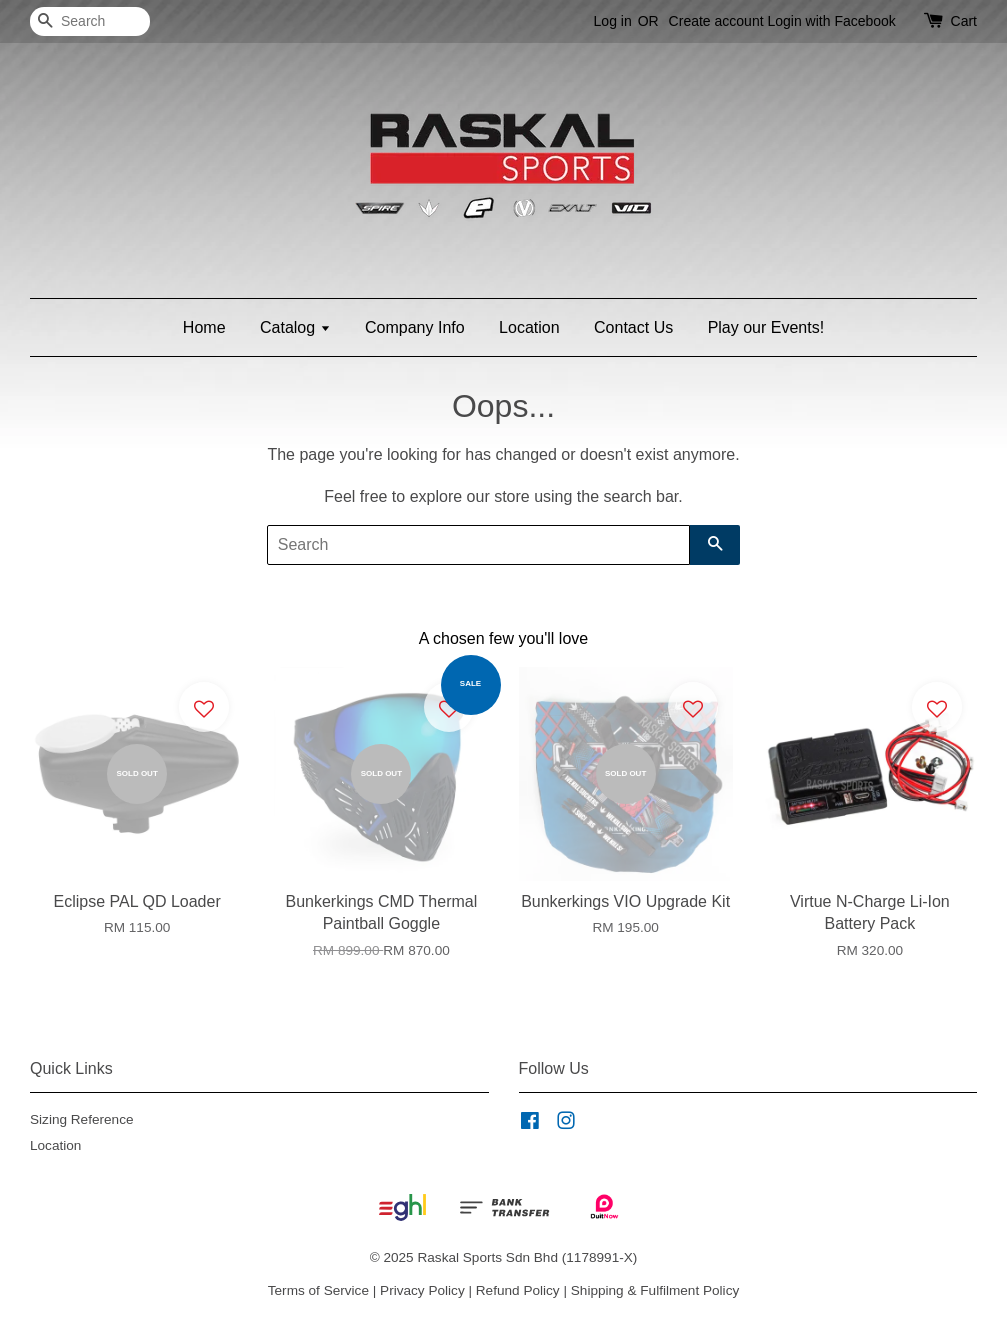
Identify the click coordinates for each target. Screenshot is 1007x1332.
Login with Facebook (831, 21)
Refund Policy (518, 1290)
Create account (716, 21)
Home (204, 327)
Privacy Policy (422, 1290)
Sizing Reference (82, 1119)
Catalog (295, 327)
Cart (964, 21)
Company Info (415, 327)
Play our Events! (766, 327)
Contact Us (633, 327)
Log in (613, 21)
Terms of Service (318, 1290)
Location (529, 327)
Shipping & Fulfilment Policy (655, 1290)
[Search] (90, 21)
